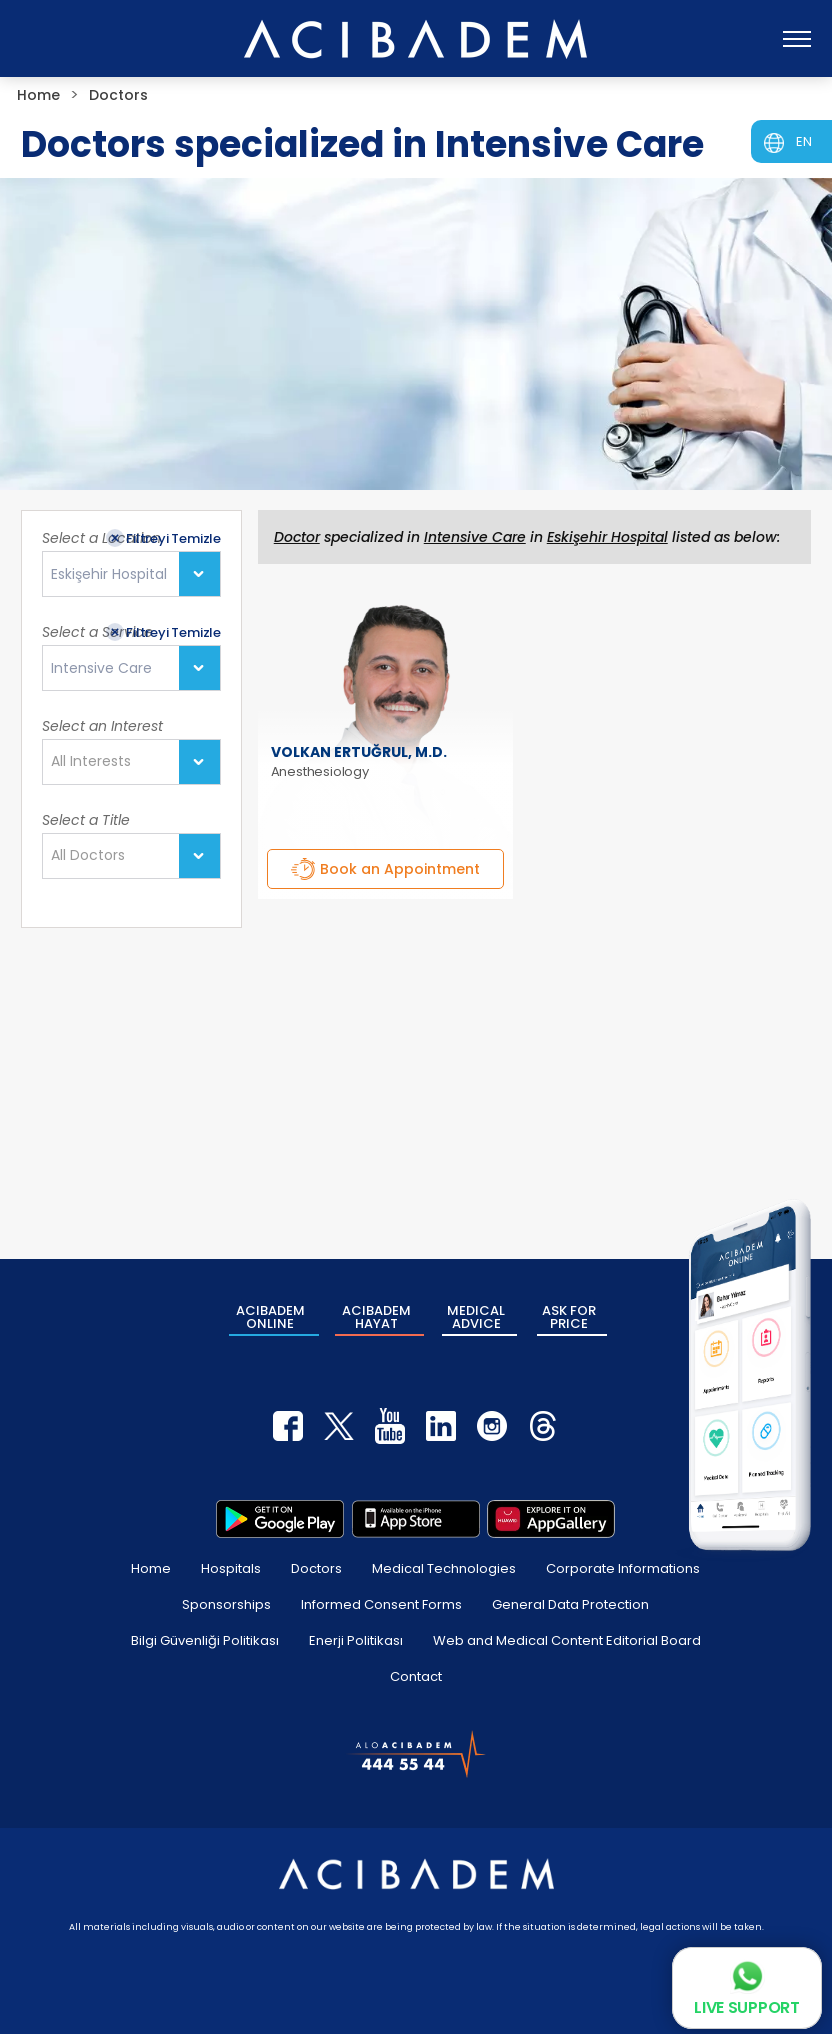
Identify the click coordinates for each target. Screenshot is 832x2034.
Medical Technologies (444, 1568)
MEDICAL (476, 1317)
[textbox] (97, 762)
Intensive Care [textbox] (101, 668)
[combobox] (131, 574)
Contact (416, 1676)
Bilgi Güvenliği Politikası (205, 1640)
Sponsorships (226, 1604)
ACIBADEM (270, 1317)
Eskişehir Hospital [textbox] (109, 574)
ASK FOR (569, 1317)
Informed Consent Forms (381, 1604)
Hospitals (231, 1568)
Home (151, 1568)
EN (804, 141)
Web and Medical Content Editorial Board (567, 1640)
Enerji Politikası (356, 1640)
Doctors (316, 1568)
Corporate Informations (623, 1568)
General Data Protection (570, 1604)
